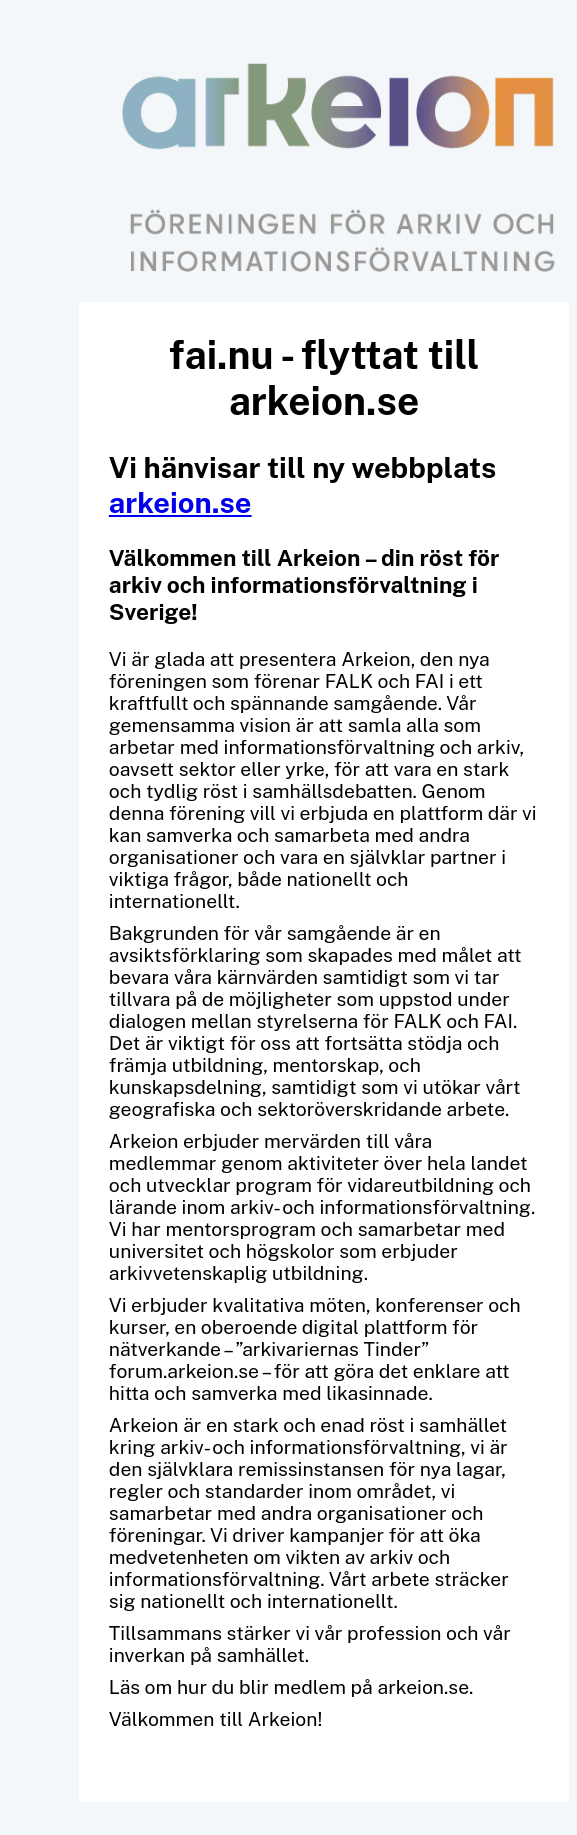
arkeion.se (180, 502)
